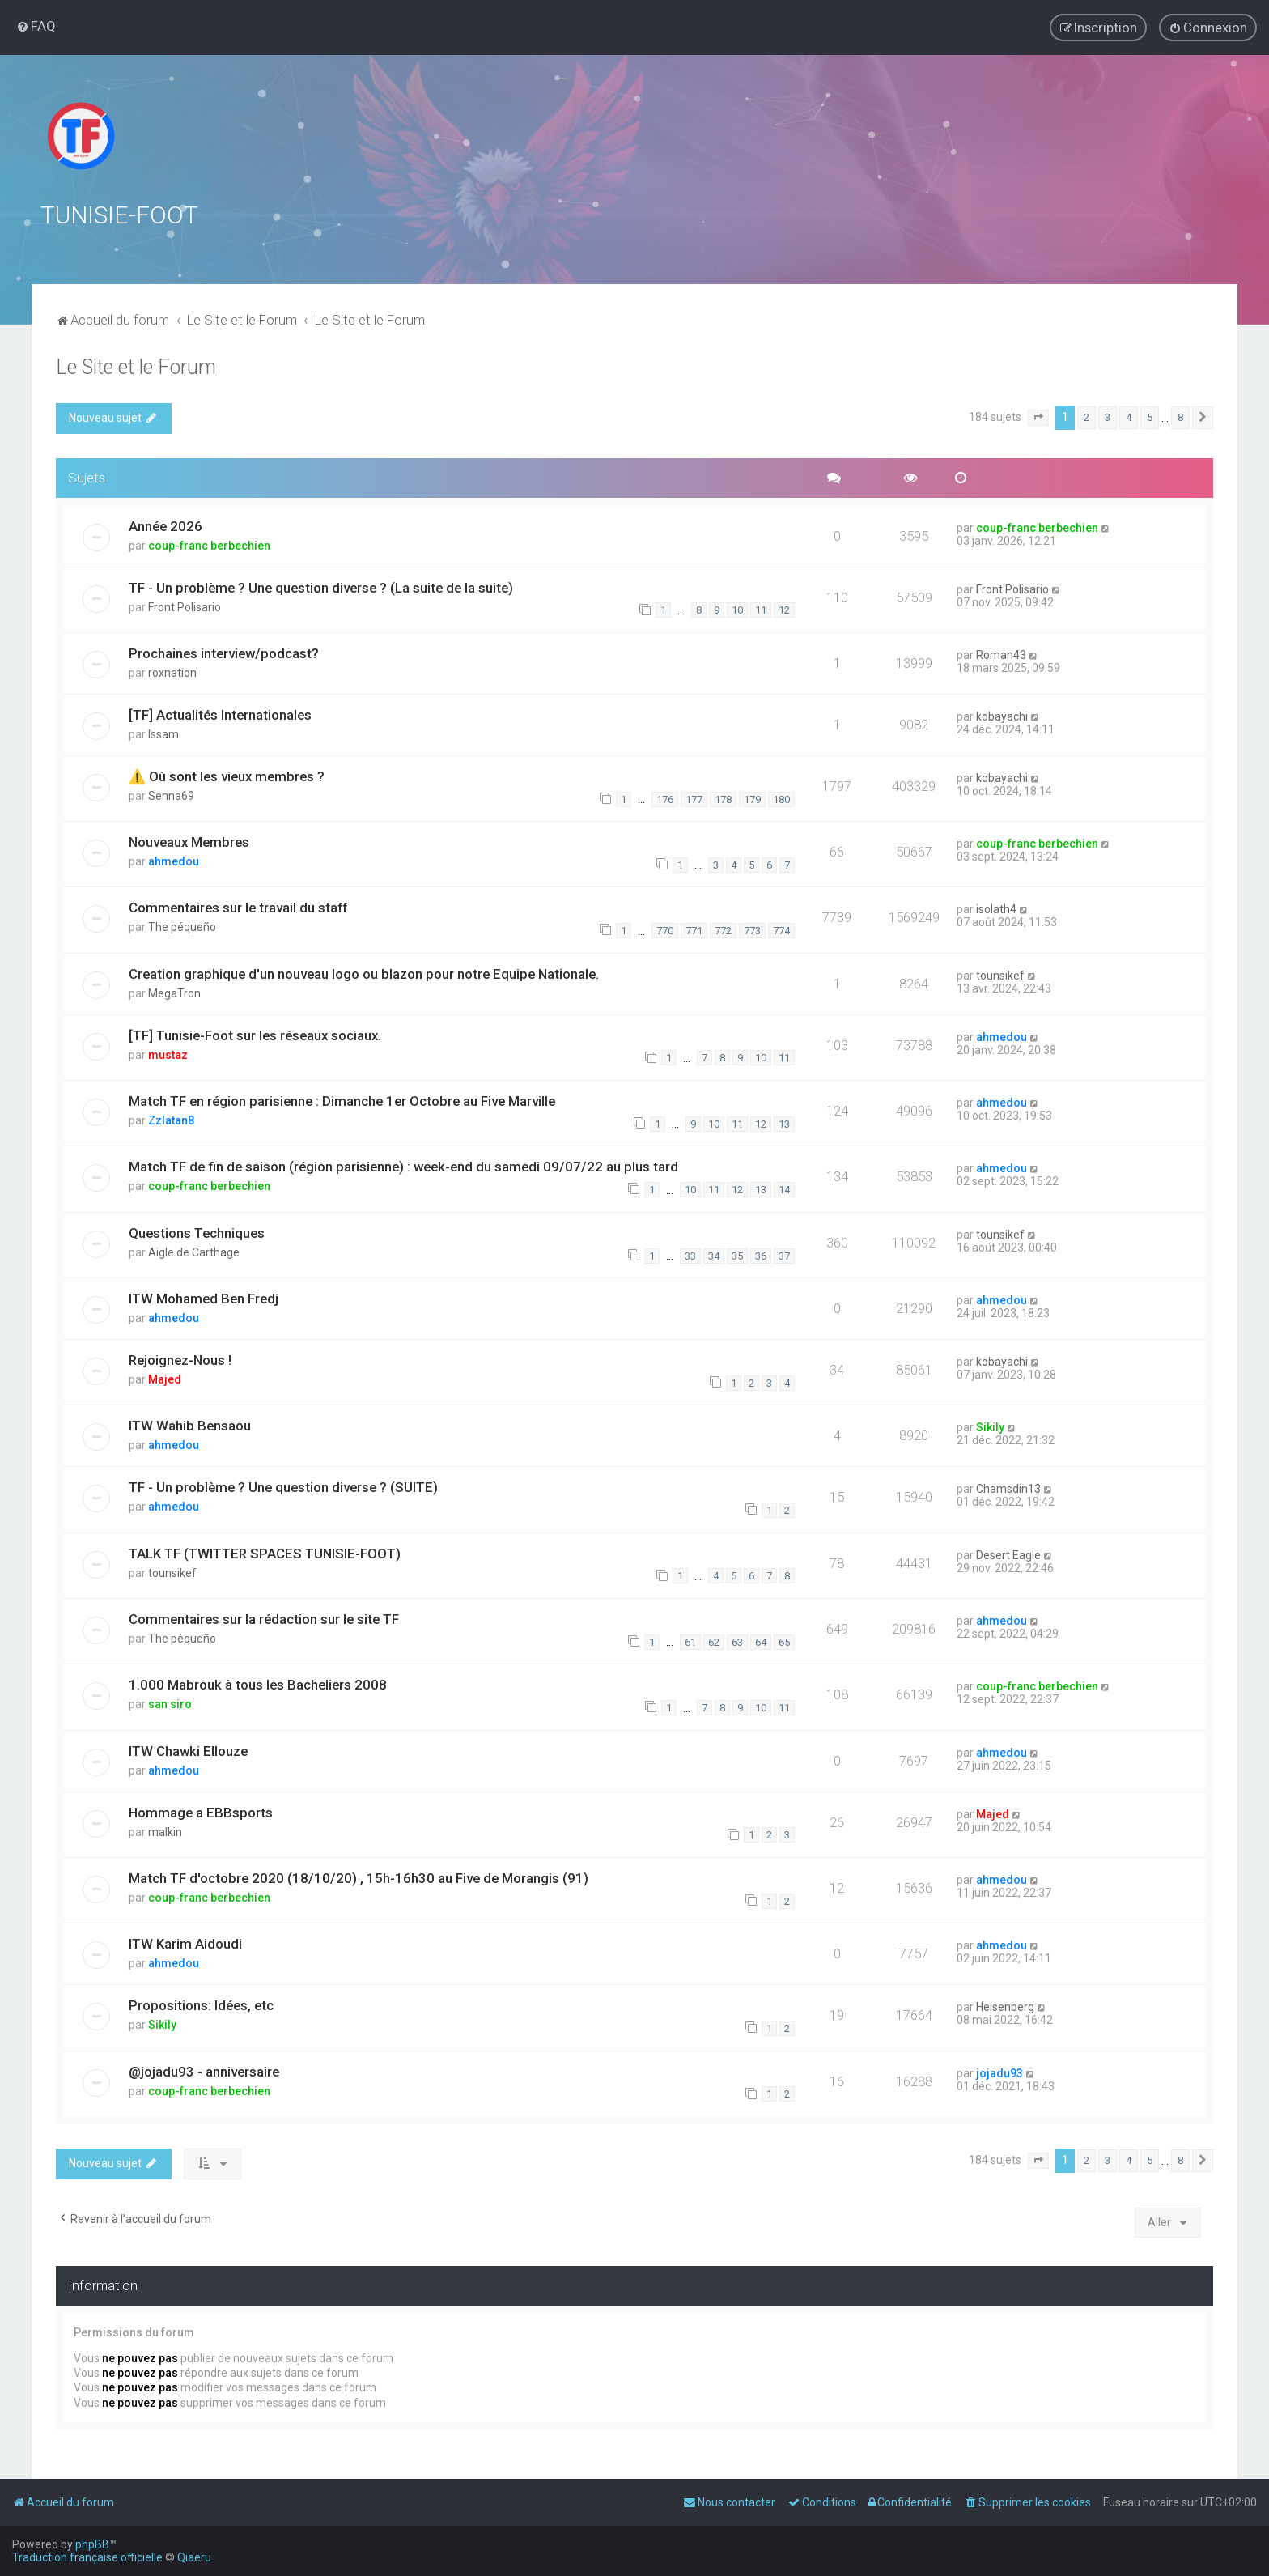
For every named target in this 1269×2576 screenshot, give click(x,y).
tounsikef (1000, 974)
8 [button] (1180, 416)
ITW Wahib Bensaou (190, 1425)
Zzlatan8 (171, 1119)
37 (784, 1255)
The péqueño (182, 926)
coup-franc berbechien (209, 544)
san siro (170, 1703)
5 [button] (1149, 416)
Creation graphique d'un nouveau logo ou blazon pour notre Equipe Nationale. (364, 973)
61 (690, 1641)
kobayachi (1002, 715)
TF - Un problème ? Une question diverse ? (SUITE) (283, 1486)
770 (664, 930)
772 (723, 930)
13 (784, 1123)
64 (760, 1641)
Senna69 (171, 795)
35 (737, 1255)
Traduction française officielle (87, 2557)
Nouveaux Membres (189, 841)
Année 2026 (165, 525)
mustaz (168, 1054)
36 (760, 1255)
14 (784, 1189)
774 (781, 930)
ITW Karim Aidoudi (185, 1943)
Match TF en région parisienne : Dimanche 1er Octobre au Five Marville (342, 1100)
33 (690, 1255)
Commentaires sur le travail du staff (238, 907)
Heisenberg (1005, 2006)
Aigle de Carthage (194, 1251)
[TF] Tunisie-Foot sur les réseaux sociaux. (255, 1035)
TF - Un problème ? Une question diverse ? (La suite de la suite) (321, 587)
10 (737, 609)
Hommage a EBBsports (201, 1812)
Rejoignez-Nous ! (180, 1359)
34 (713, 1255)
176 (664, 799)
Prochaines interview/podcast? (224, 652)
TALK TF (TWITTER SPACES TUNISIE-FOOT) (265, 1553)
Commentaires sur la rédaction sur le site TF (264, 1618)
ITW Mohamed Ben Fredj (203, 1298)
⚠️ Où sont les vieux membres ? (227, 775)
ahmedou (173, 860)
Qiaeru (194, 2557)
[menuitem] (36, 26)
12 (784, 609)
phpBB (92, 2544)
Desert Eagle (1008, 1554)
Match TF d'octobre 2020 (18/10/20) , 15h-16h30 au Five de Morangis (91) (358, 1877)
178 (723, 799)
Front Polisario (184, 606)
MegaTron (174, 992)
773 (752, 930)
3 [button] (1107, 416)
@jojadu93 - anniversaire (204, 2071)
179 (752, 799)
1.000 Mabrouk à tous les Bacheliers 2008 (258, 1684)
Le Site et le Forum (136, 366)
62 (713, 1641)
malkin (165, 1831)
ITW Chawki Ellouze (188, 1750)
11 (760, 609)
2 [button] (1086, 416)
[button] (1038, 417)
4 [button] (1128, 416)
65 (784, 1641)
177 (693, 799)
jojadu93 (999, 2072)
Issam (163, 733)
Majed (164, 1378)
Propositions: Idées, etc (201, 2004)
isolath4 (996, 909)
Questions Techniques (197, 1232)
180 (781, 799)
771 (693, 930)
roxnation (172, 671)
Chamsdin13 (1008, 1487)
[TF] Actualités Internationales (220, 714)
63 (737, 1641)
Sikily (990, 1426)
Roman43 (1001, 654)
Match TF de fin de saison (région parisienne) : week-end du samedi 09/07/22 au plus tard (403, 1166)
